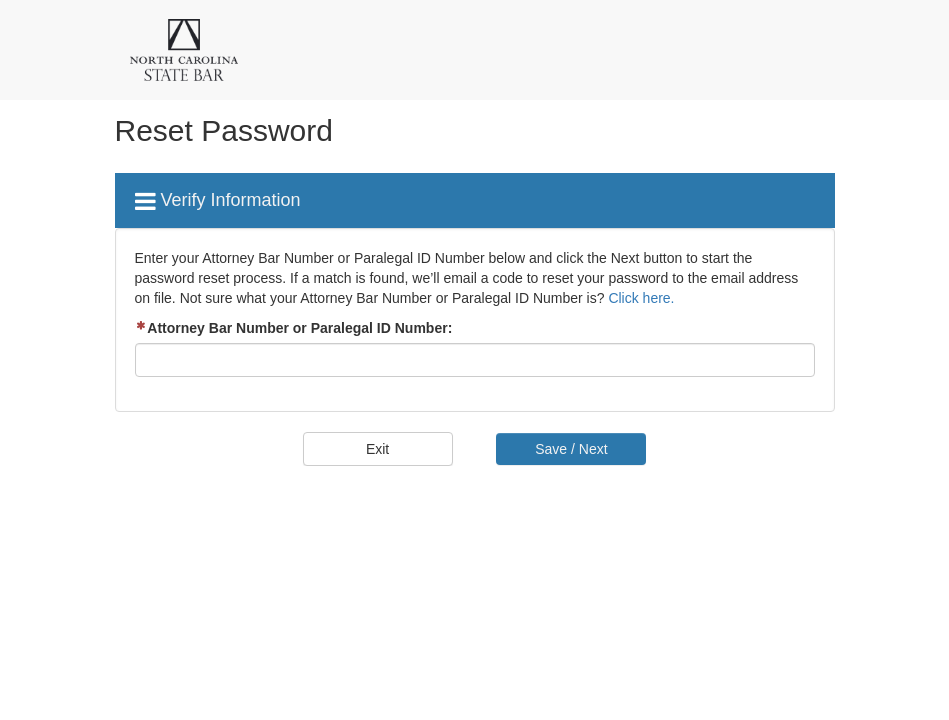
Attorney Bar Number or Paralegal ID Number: (294, 328)
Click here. (641, 298)
